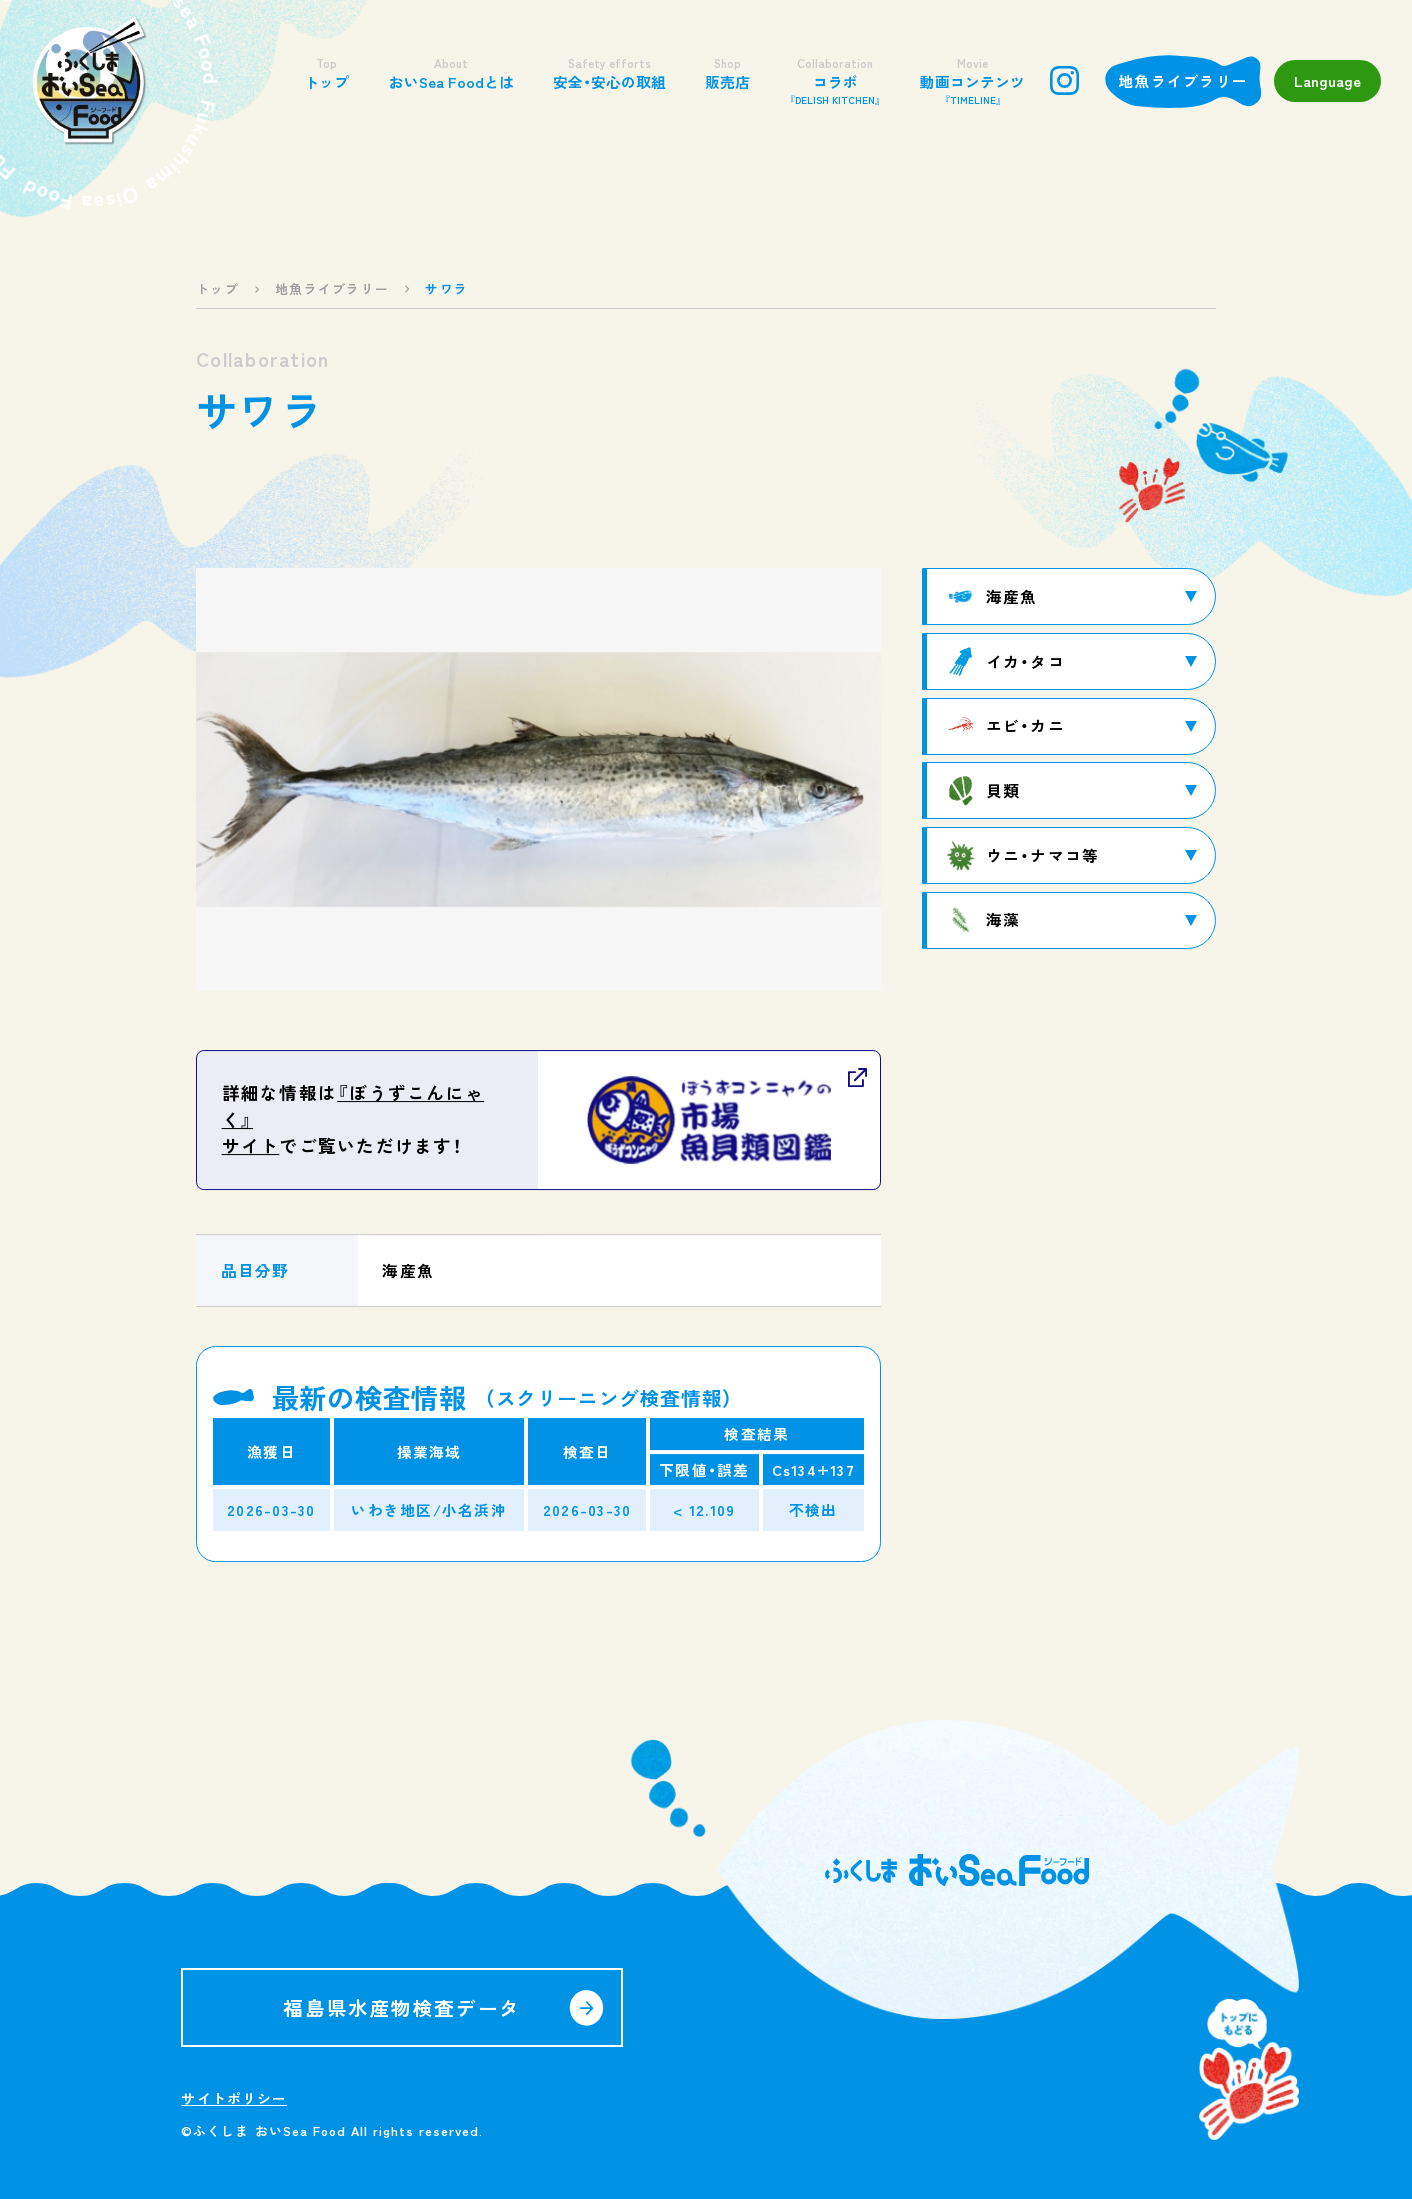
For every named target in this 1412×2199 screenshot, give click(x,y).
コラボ (835, 81)
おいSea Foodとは (451, 73)
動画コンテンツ (972, 81)
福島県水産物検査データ (401, 2007)
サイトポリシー (234, 2098)
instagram (1064, 80)
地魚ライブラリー (1183, 80)
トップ (326, 73)
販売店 (727, 73)
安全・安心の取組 (609, 73)
